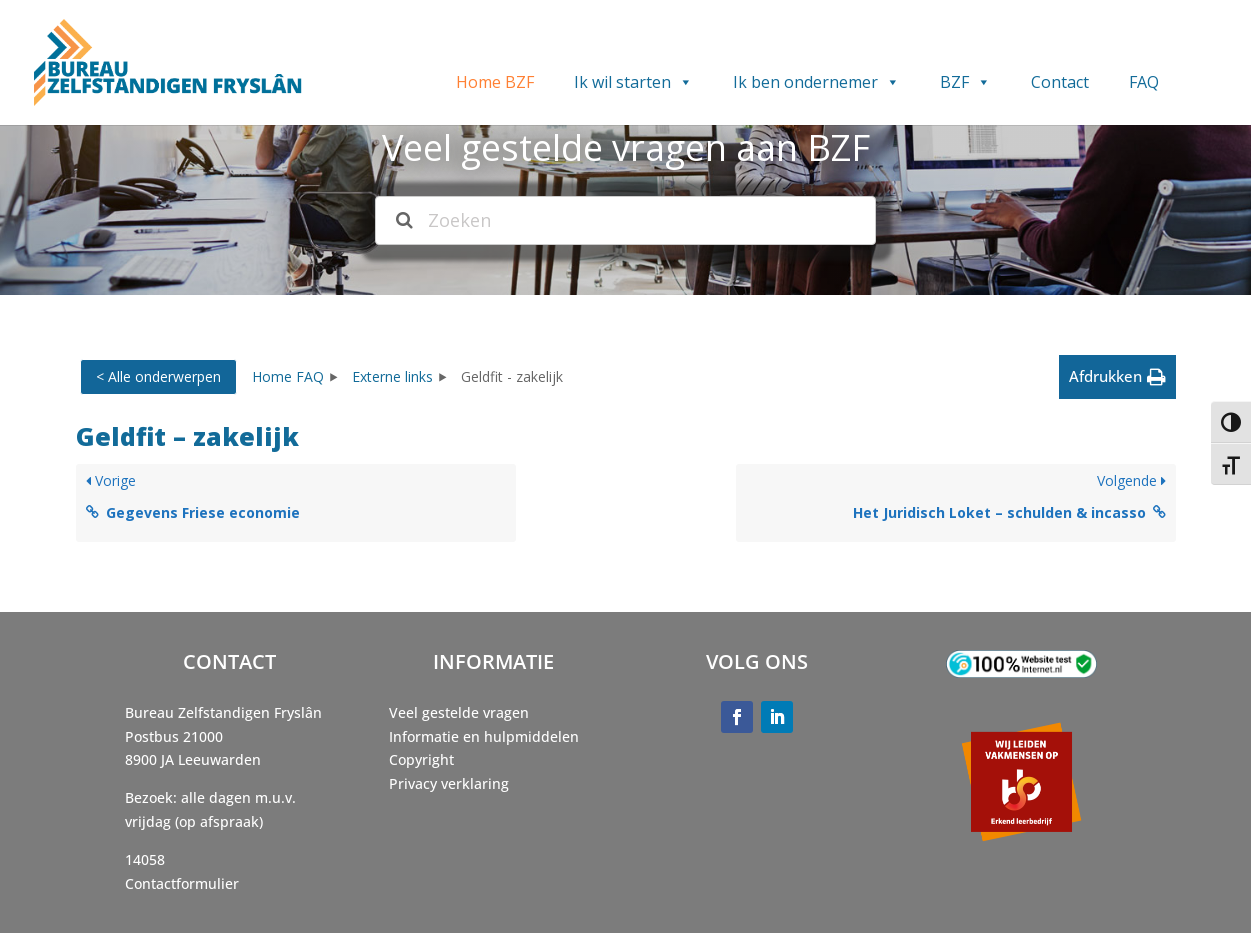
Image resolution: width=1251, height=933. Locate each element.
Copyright (421, 759)
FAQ (1144, 82)
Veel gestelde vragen (459, 712)
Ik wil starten (633, 82)
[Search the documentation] (404, 220)
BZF (965, 82)
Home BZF (495, 82)
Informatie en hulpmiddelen (484, 736)
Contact (1060, 82)
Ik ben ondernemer (816, 82)
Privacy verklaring (449, 783)
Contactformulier (182, 883)
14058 (145, 859)
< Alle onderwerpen (158, 376)
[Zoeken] (625, 220)
